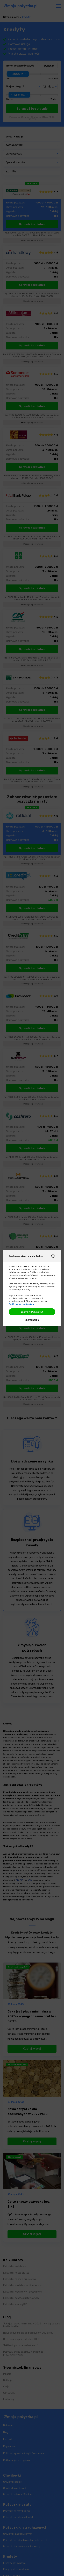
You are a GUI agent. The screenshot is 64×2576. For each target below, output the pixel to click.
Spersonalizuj (32, 1320)
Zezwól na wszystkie (32, 1311)
